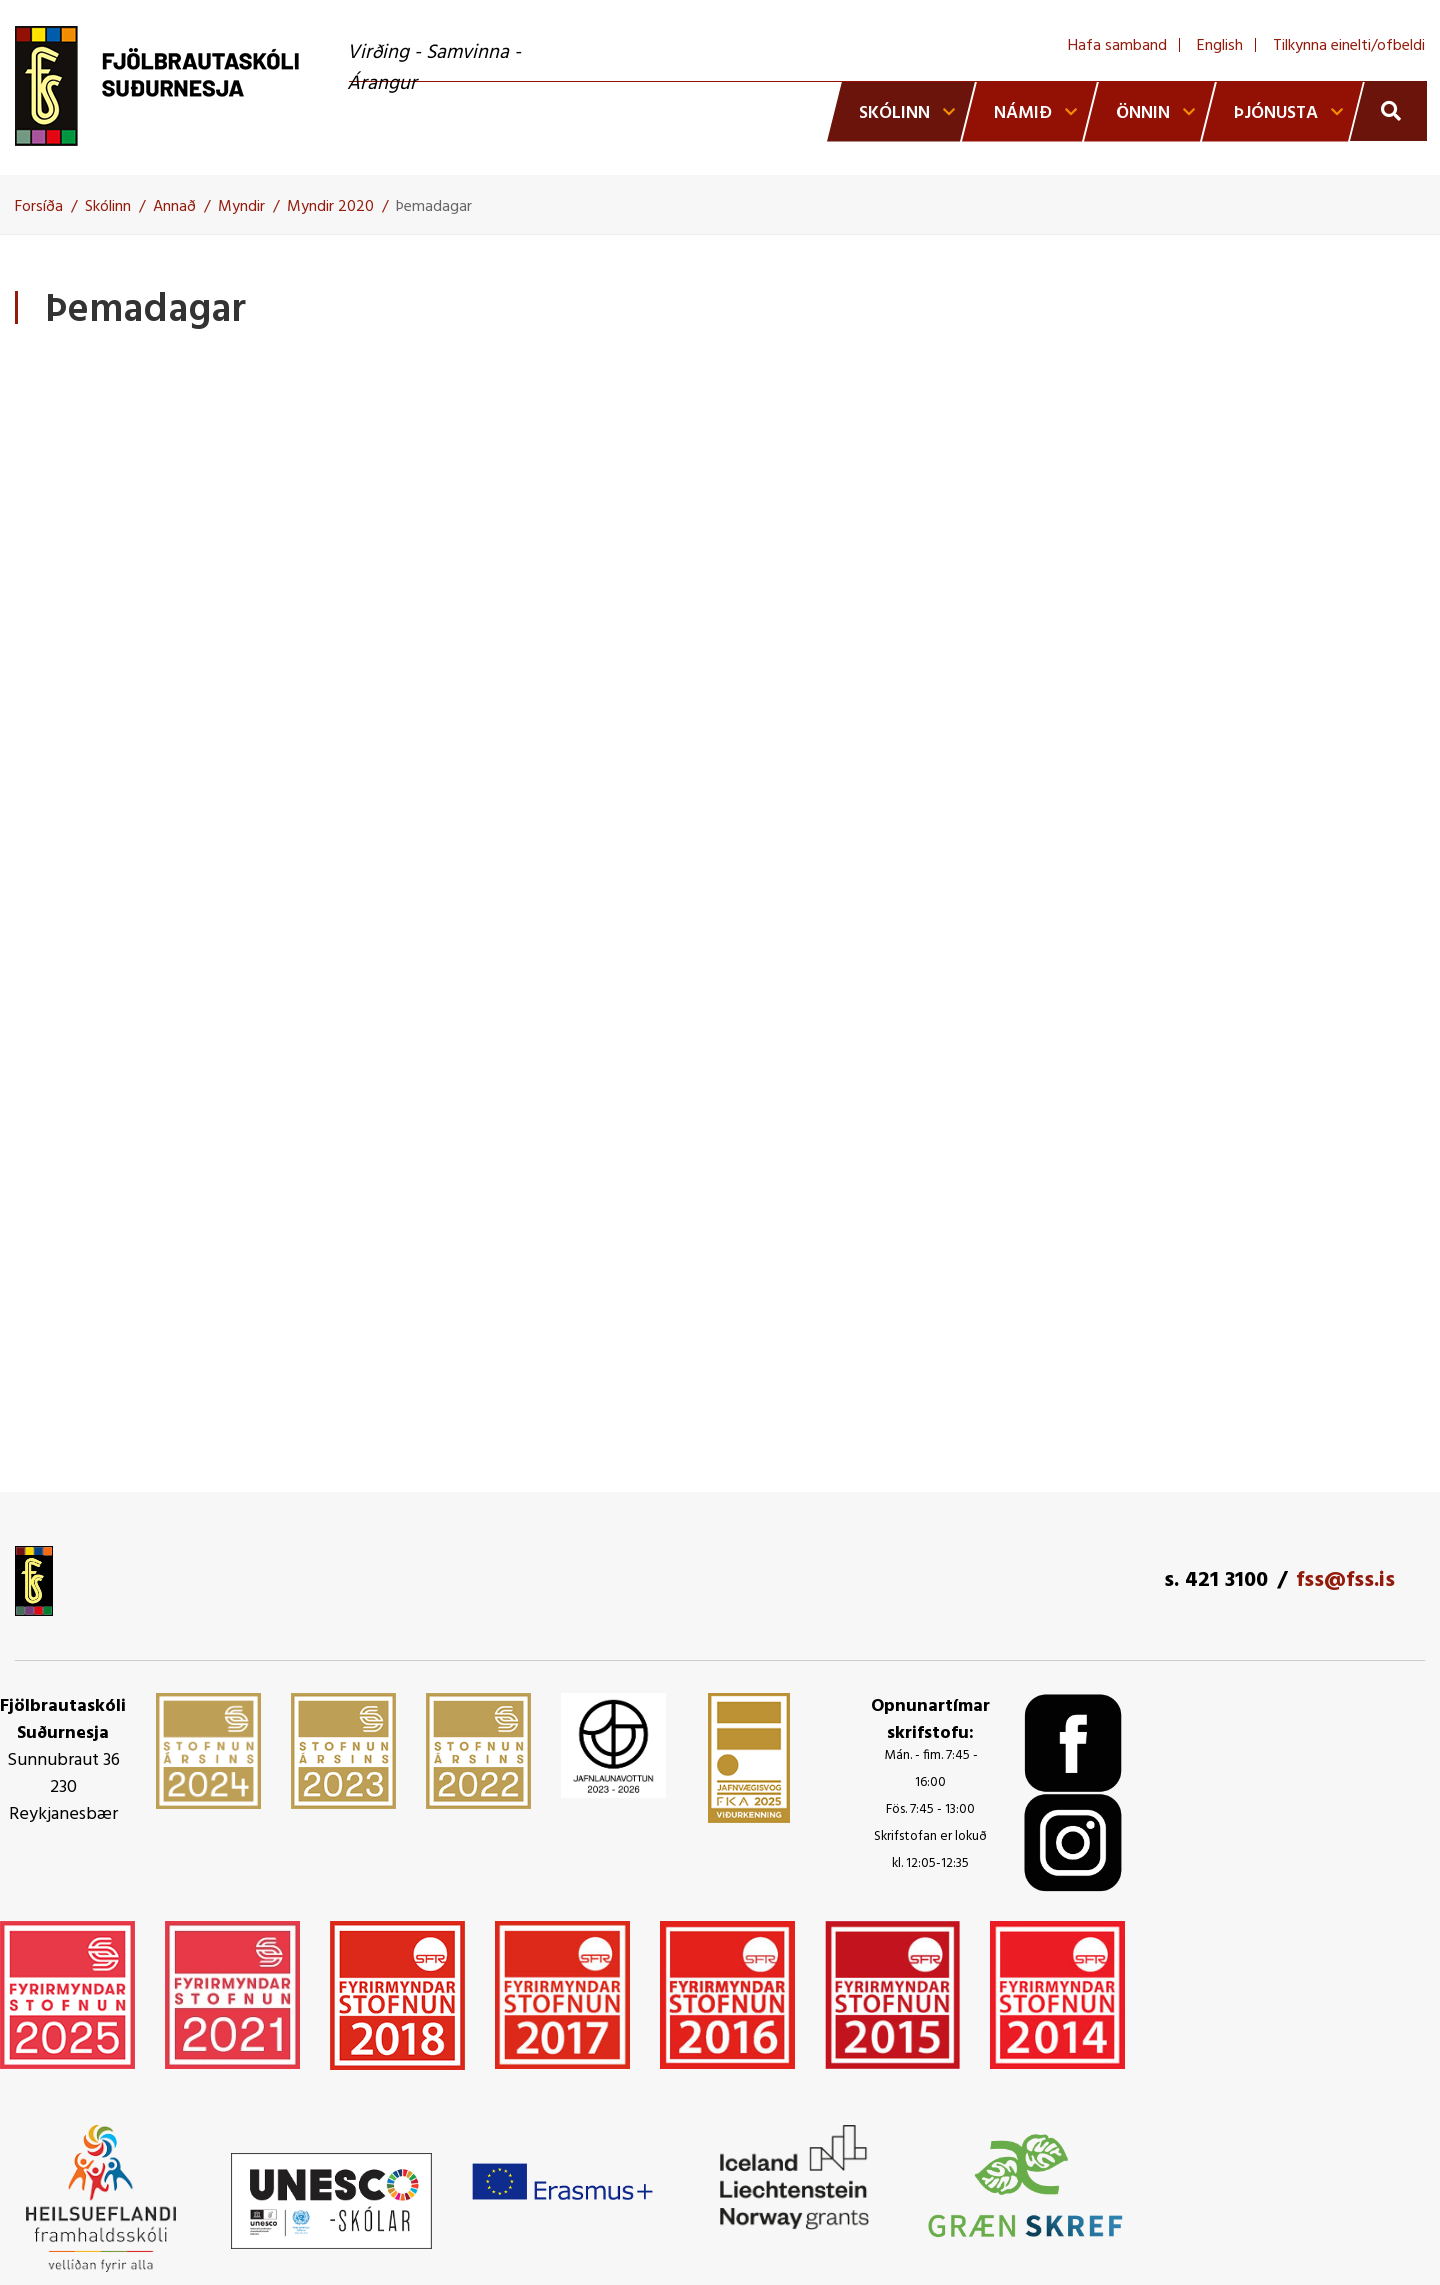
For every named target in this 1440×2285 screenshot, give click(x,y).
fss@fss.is (1345, 1580)
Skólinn (108, 207)
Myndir (241, 207)
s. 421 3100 (1216, 1580)
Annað (174, 207)
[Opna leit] (1388, 111)
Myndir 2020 (330, 207)
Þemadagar (434, 207)
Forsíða (39, 207)
